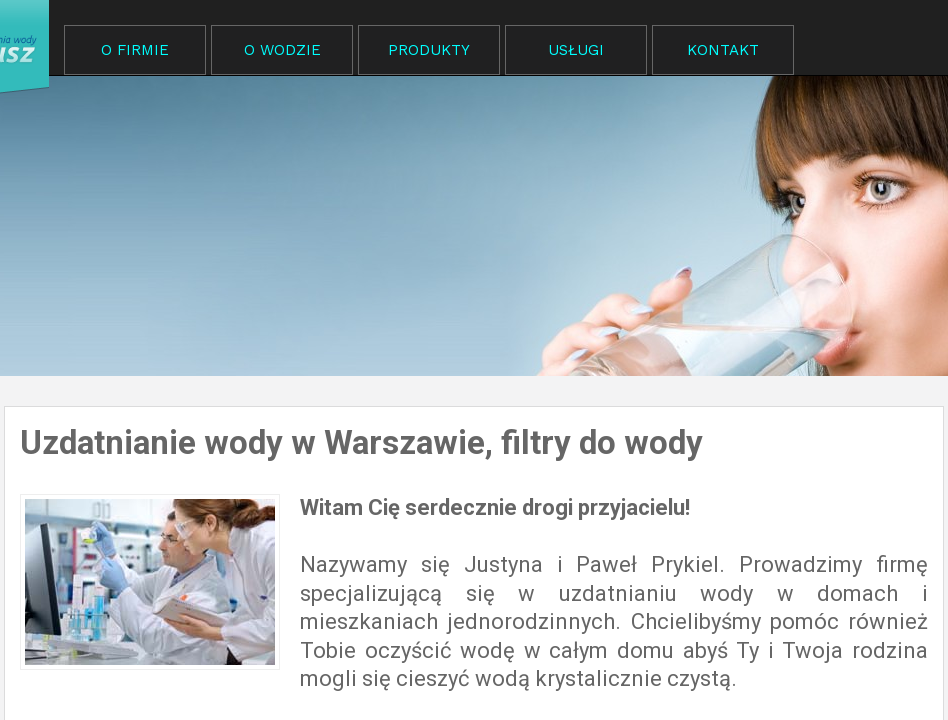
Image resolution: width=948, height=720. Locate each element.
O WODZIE (282, 50)
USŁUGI (576, 50)
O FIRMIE (135, 50)
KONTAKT (723, 50)
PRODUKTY (429, 50)
